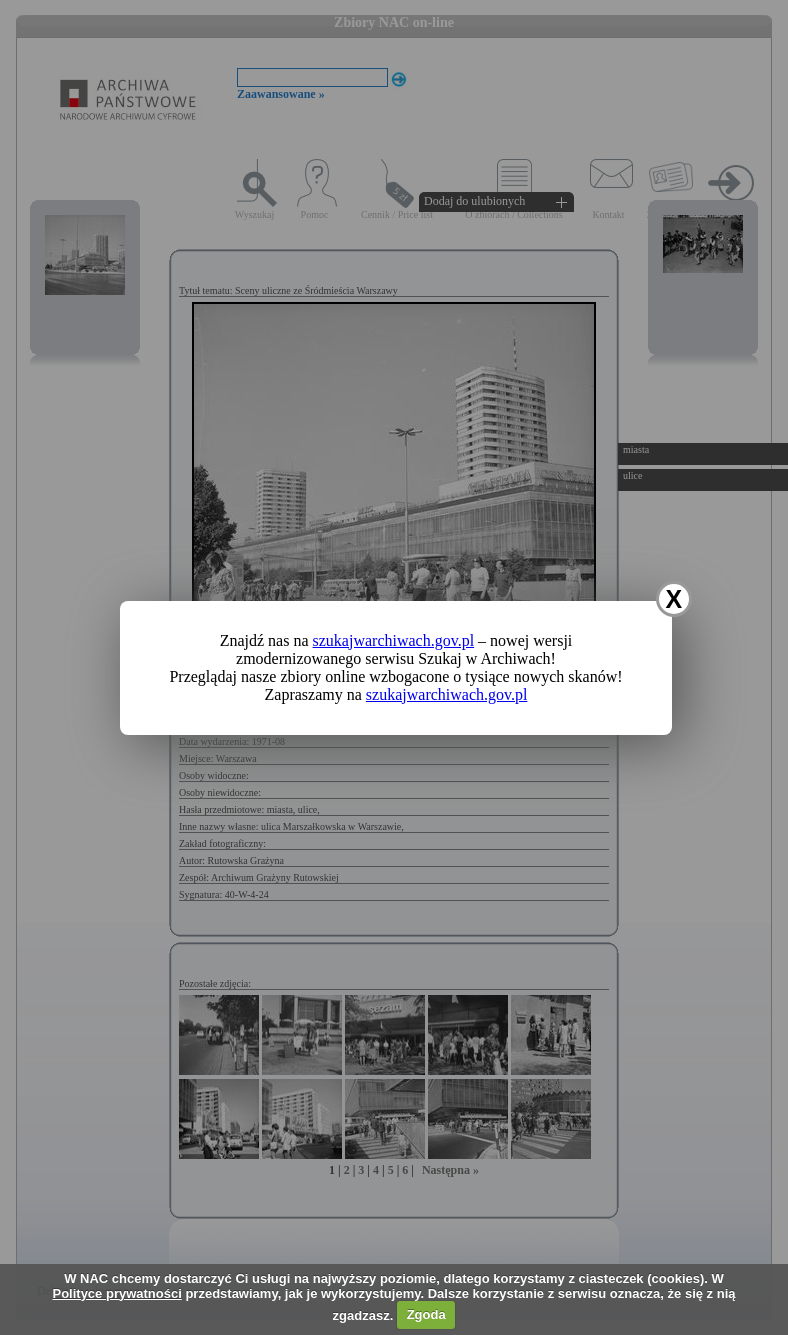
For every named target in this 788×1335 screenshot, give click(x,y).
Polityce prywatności (116, 1293)
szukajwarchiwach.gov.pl (394, 640)
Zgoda (426, 1314)
